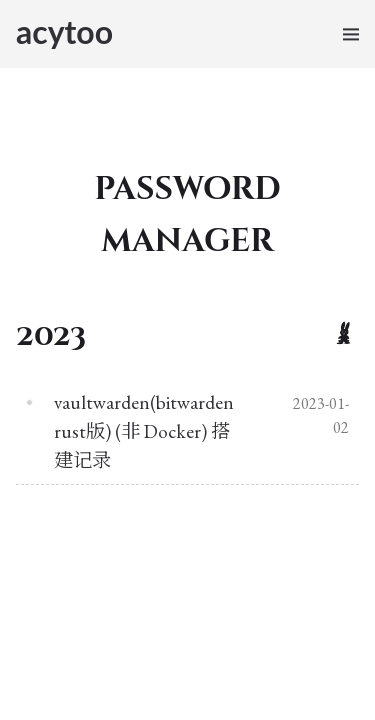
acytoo (64, 31)
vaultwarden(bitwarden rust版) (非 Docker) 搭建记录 (144, 431)
